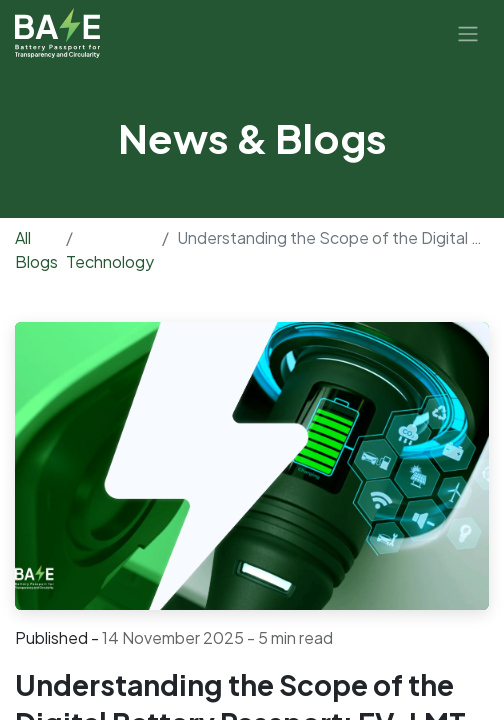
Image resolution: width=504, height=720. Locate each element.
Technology (110, 261)
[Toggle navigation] (468, 33)
